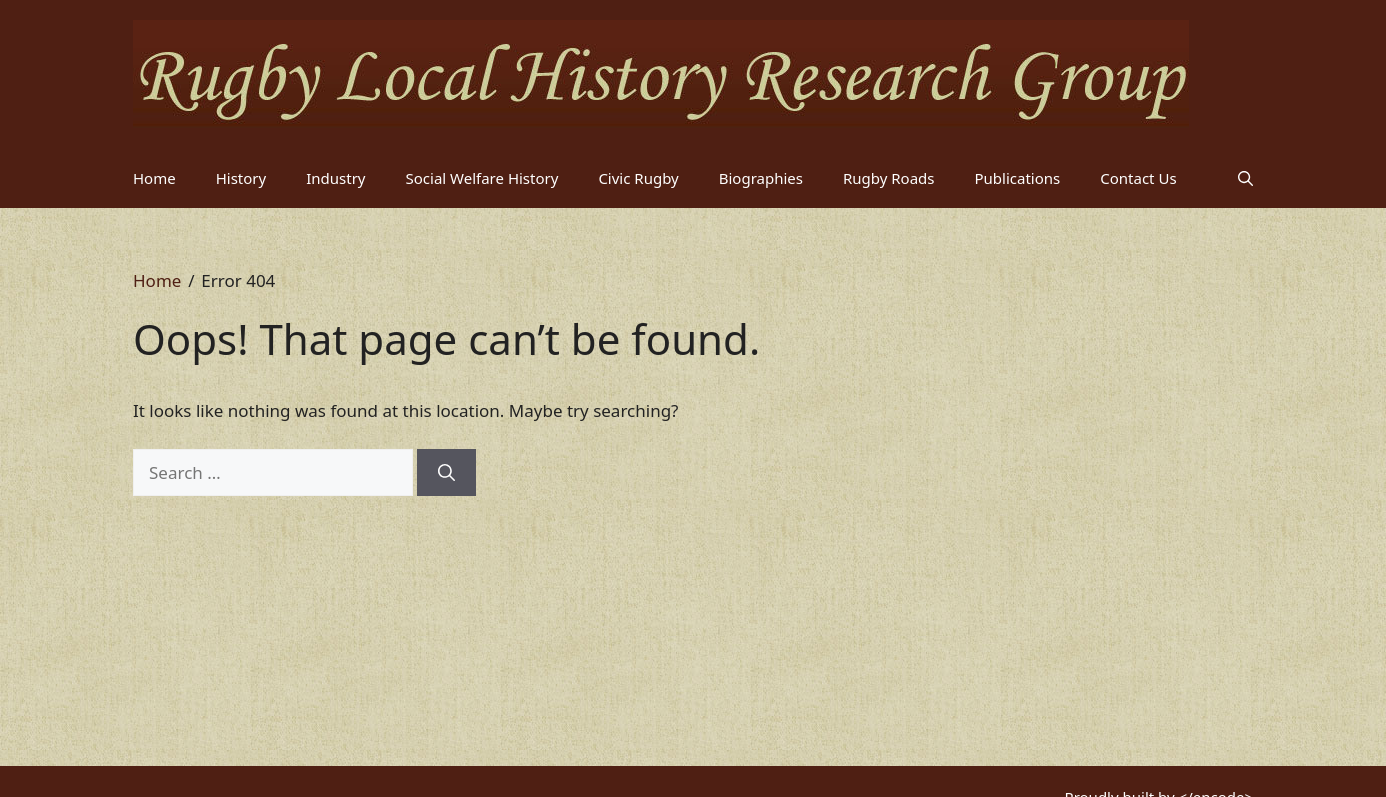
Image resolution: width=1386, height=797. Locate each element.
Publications (1018, 178)
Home (154, 178)
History (241, 178)
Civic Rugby (638, 178)
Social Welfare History (482, 178)
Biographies (761, 178)
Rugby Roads (889, 178)
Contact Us (1138, 178)
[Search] (446, 473)
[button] (1245, 178)
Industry (335, 178)
